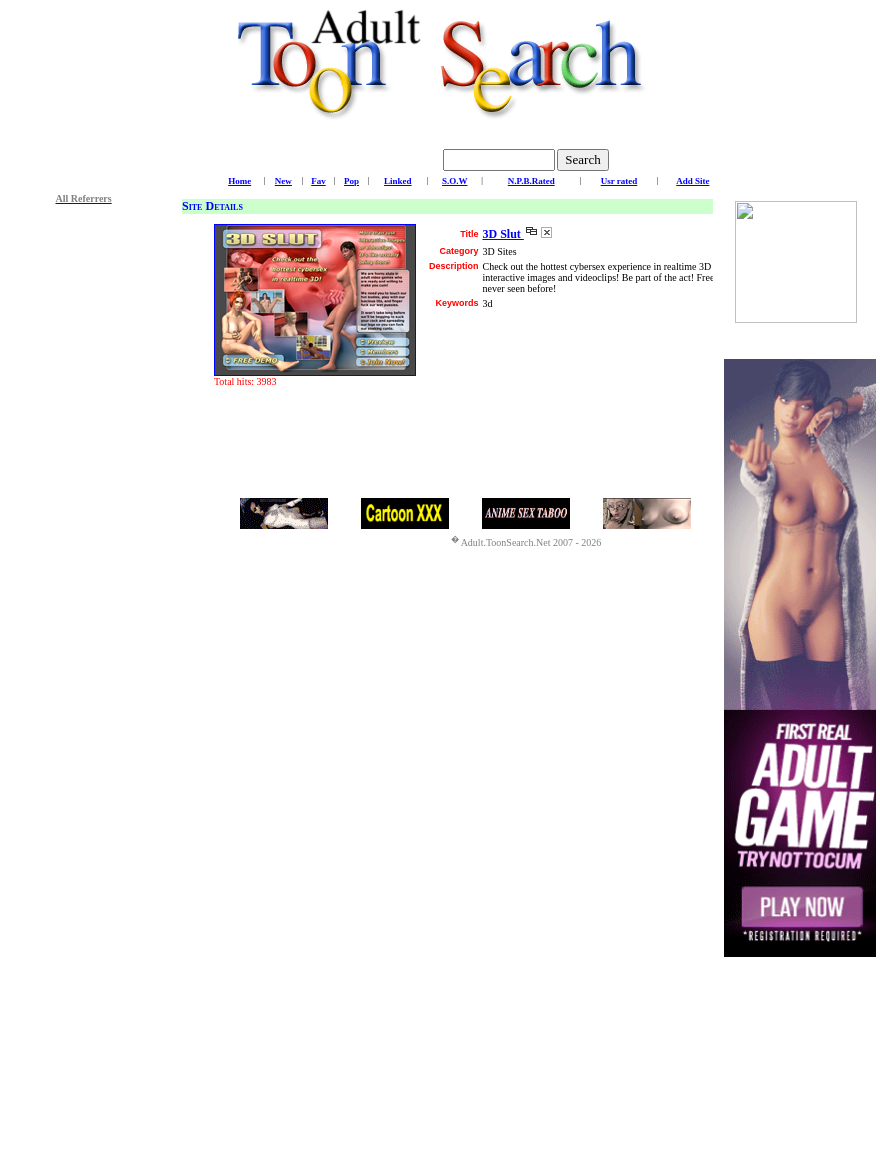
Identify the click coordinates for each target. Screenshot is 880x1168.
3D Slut (502, 234)
